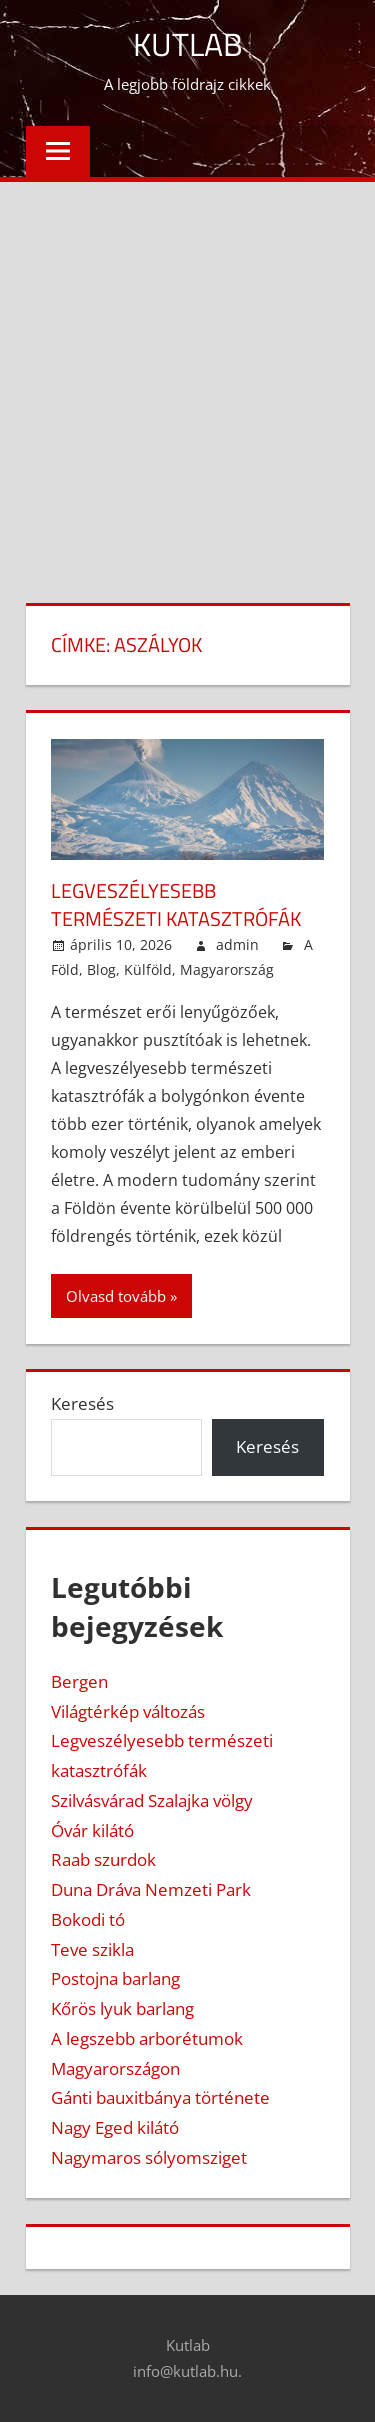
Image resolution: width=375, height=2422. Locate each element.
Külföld (148, 969)
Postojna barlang (115, 1978)
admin (237, 944)
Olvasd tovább (116, 1296)
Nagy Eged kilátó (115, 2127)
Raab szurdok (103, 1859)
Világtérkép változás (128, 1711)
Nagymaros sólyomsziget (149, 2157)
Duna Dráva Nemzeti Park (151, 1889)
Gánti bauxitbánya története (160, 2097)
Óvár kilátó (92, 1830)
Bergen (79, 1681)
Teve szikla (92, 1949)
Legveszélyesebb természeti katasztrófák (176, 904)
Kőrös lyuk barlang (122, 2008)
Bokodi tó (88, 1919)
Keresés (82, 1403)
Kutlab (188, 44)
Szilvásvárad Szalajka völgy (152, 1800)
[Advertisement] (187, 379)
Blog (101, 969)
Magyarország (227, 969)
